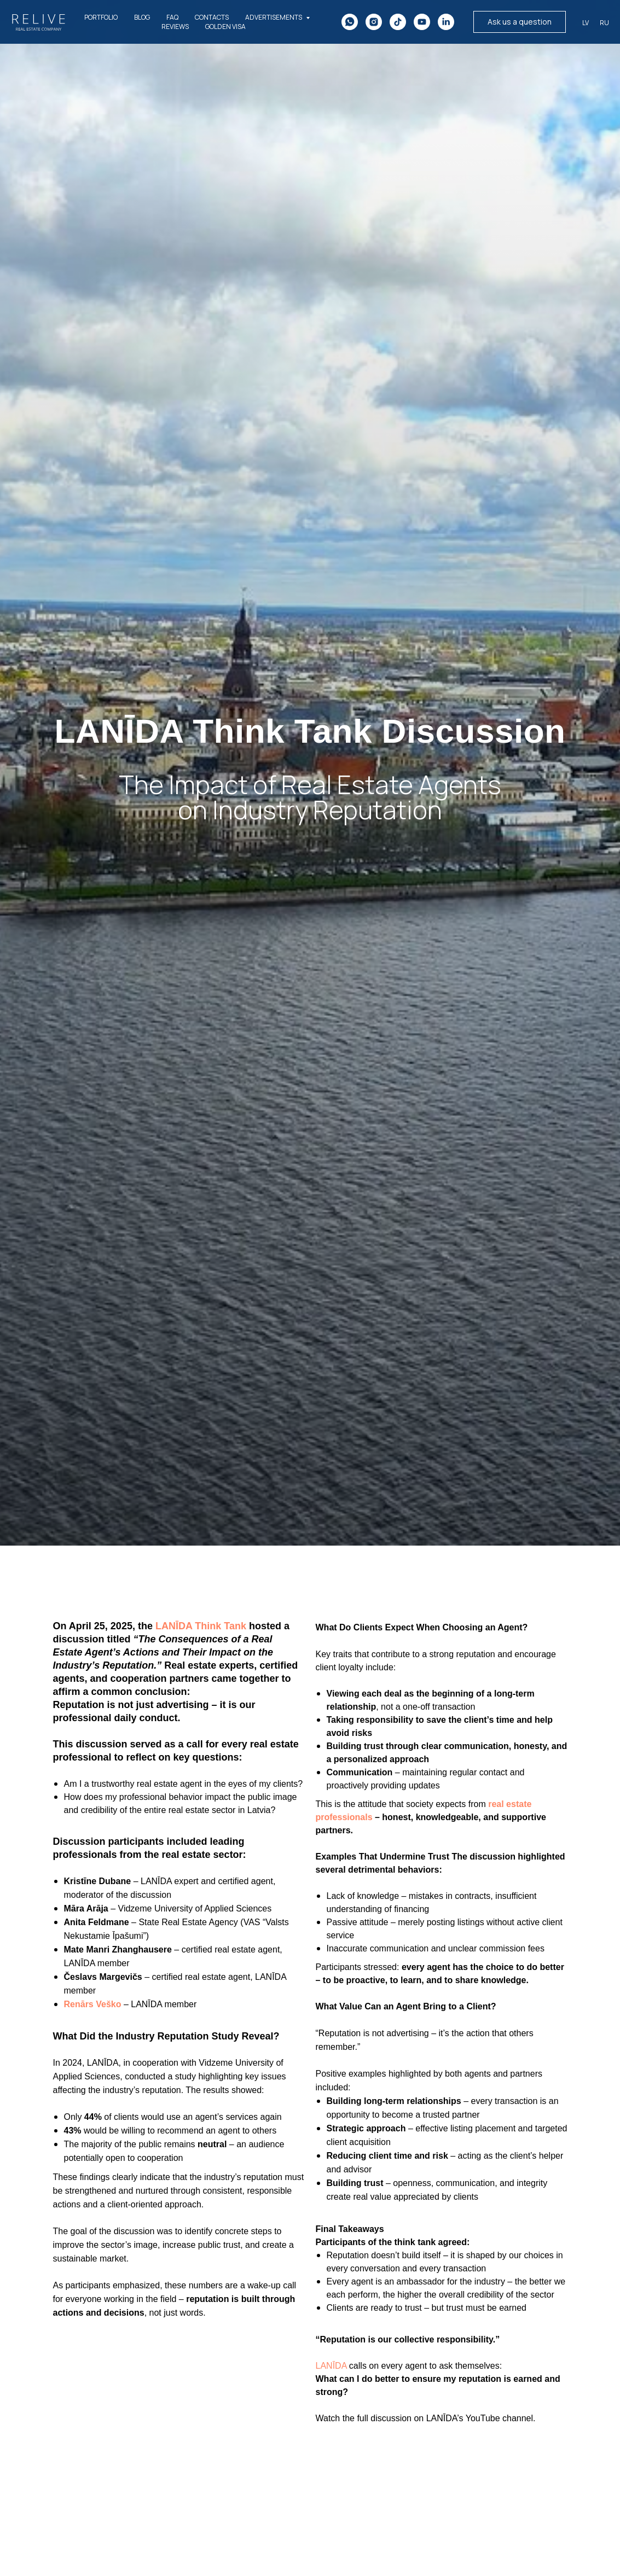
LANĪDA (331, 2365)
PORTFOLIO (101, 17)
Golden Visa (225, 26)
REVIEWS (175, 26)
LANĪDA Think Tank (200, 1626)
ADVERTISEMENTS (274, 17)
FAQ (172, 17)
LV (585, 22)
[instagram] (374, 22)
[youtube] (422, 22)
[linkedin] (446, 22)
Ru (604, 22)
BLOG (142, 17)
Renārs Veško (92, 2004)
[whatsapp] (349, 22)
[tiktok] (398, 22)
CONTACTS (212, 17)
